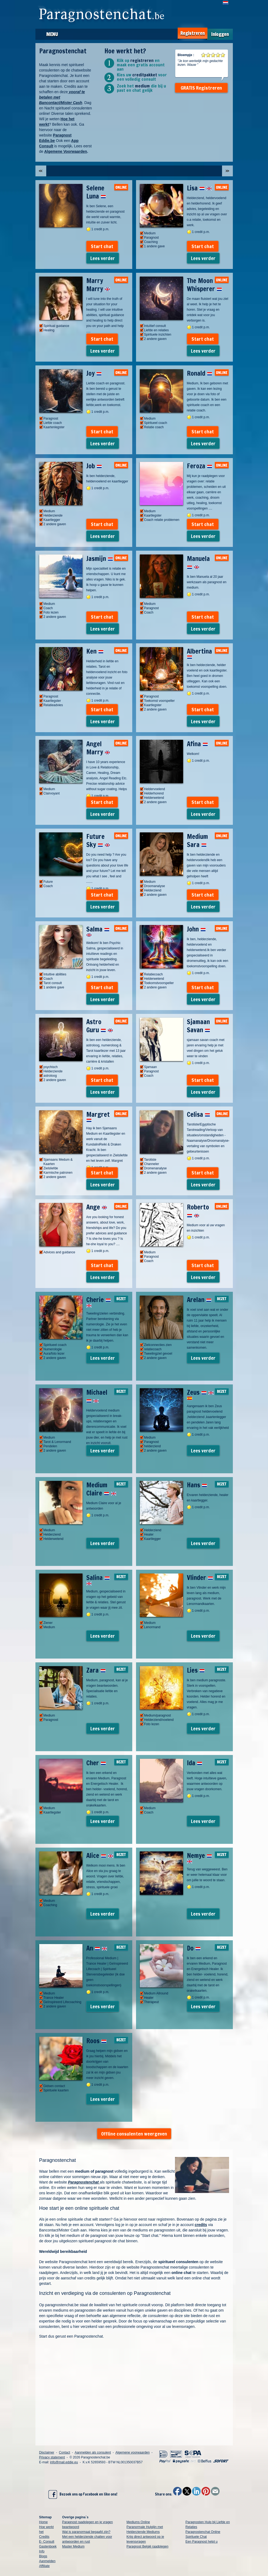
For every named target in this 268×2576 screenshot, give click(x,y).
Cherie (98, 1301)
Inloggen (220, 34)
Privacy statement (52, 2457)
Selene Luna (96, 192)
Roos (96, 2040)
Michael (96, 1396)
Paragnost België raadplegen (147, 2546)
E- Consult (46, 2541)
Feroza (199, 466)
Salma (98, 930)
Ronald (199, 373)
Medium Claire (101, 1489)
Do (194, 1948)
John (196, 929)
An (96, 1948)
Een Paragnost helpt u (202, 2541)
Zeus (200, 1394)
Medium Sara (197, 840)
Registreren (192, 33)
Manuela (198, 562)
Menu (52, 34)
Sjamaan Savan (198, 1025)
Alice (99, 1855)
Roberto (198, 1211)
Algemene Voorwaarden (65, 151)
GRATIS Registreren (201, 87)
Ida (194, 1762)
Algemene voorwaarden (132, 2452)
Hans (197, 1485)
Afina (197, 743)
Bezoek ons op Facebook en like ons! (82, 2494)
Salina (98, 1579)
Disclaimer (46, 2452)
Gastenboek (48, 2546)
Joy (94, 373)
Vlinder (200, 1577)
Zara (96, 1670)
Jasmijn (99, 558)
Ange (96, 1207)
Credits (44, 2537)
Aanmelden (47, 2561)
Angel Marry (98, 748)
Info (42, 2551)
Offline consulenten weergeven (134, 2133)
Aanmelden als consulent (93, 2452)
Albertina (199, 653)
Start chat (102, 246)
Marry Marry (98, 284)
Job (94, 466)
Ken (95, 651)
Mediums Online (138, 2522)
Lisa (199, 188)
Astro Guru (99, 1025)
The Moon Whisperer (204, 284)
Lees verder (102, 258)
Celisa (198, 1114)
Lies (196, 1670)
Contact (64, 2452)
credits (201, 2225)
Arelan (199, 1299)
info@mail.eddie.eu (64, 2462)
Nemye (199, 1857)
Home (43, 2522)
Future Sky (98, 840)
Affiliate (44, 2566)
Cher (96, 1762)
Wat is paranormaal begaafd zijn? (86, 2532)
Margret (98, 1116)
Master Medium (73, 2546)
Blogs (43, 2556)
